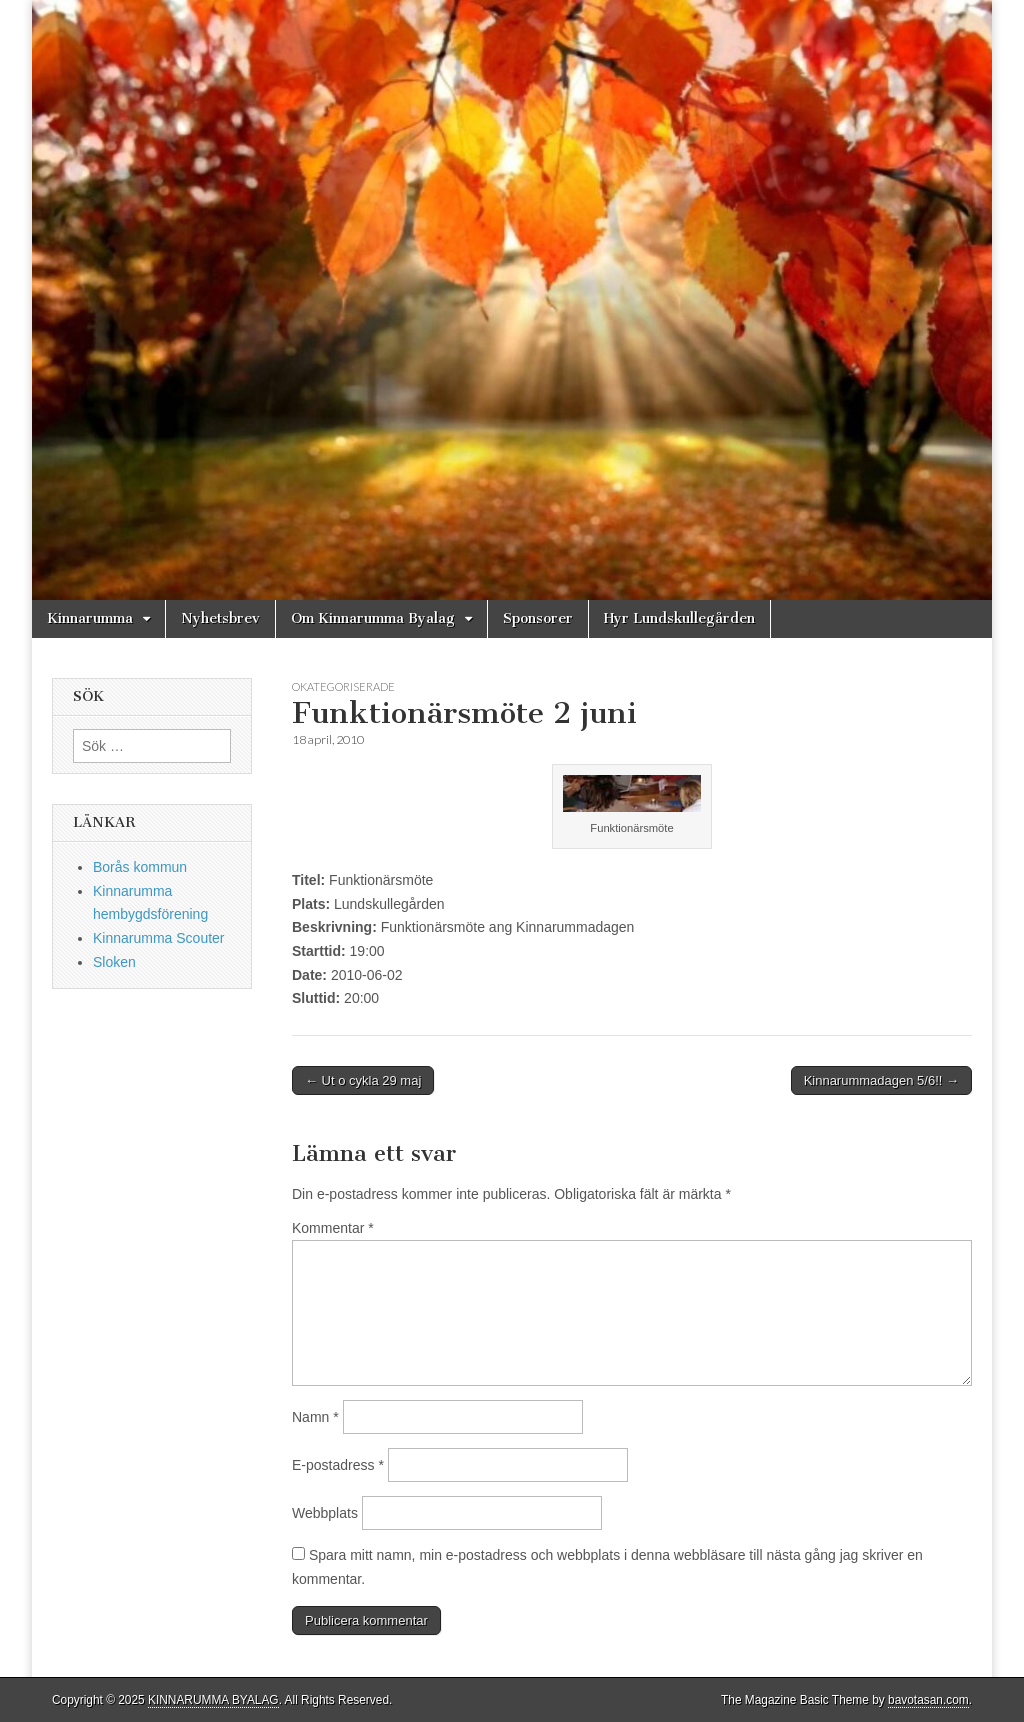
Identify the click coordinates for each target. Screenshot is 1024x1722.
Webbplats (325, 1513)
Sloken (114, 962)
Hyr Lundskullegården (679, 618)
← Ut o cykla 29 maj (363, 1080)
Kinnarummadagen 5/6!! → (881, 1080)
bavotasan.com (928, 1700)
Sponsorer (538, 618)
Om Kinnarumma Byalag (373, 618)
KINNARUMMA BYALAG (213, 1700)
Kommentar (333, 1228)
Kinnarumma (90, 618)
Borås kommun (140, 867)
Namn (315, 1417)
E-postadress (338, 1465)
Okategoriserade (343, 686)
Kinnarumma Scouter (159, 938)
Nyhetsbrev (220, 618)
